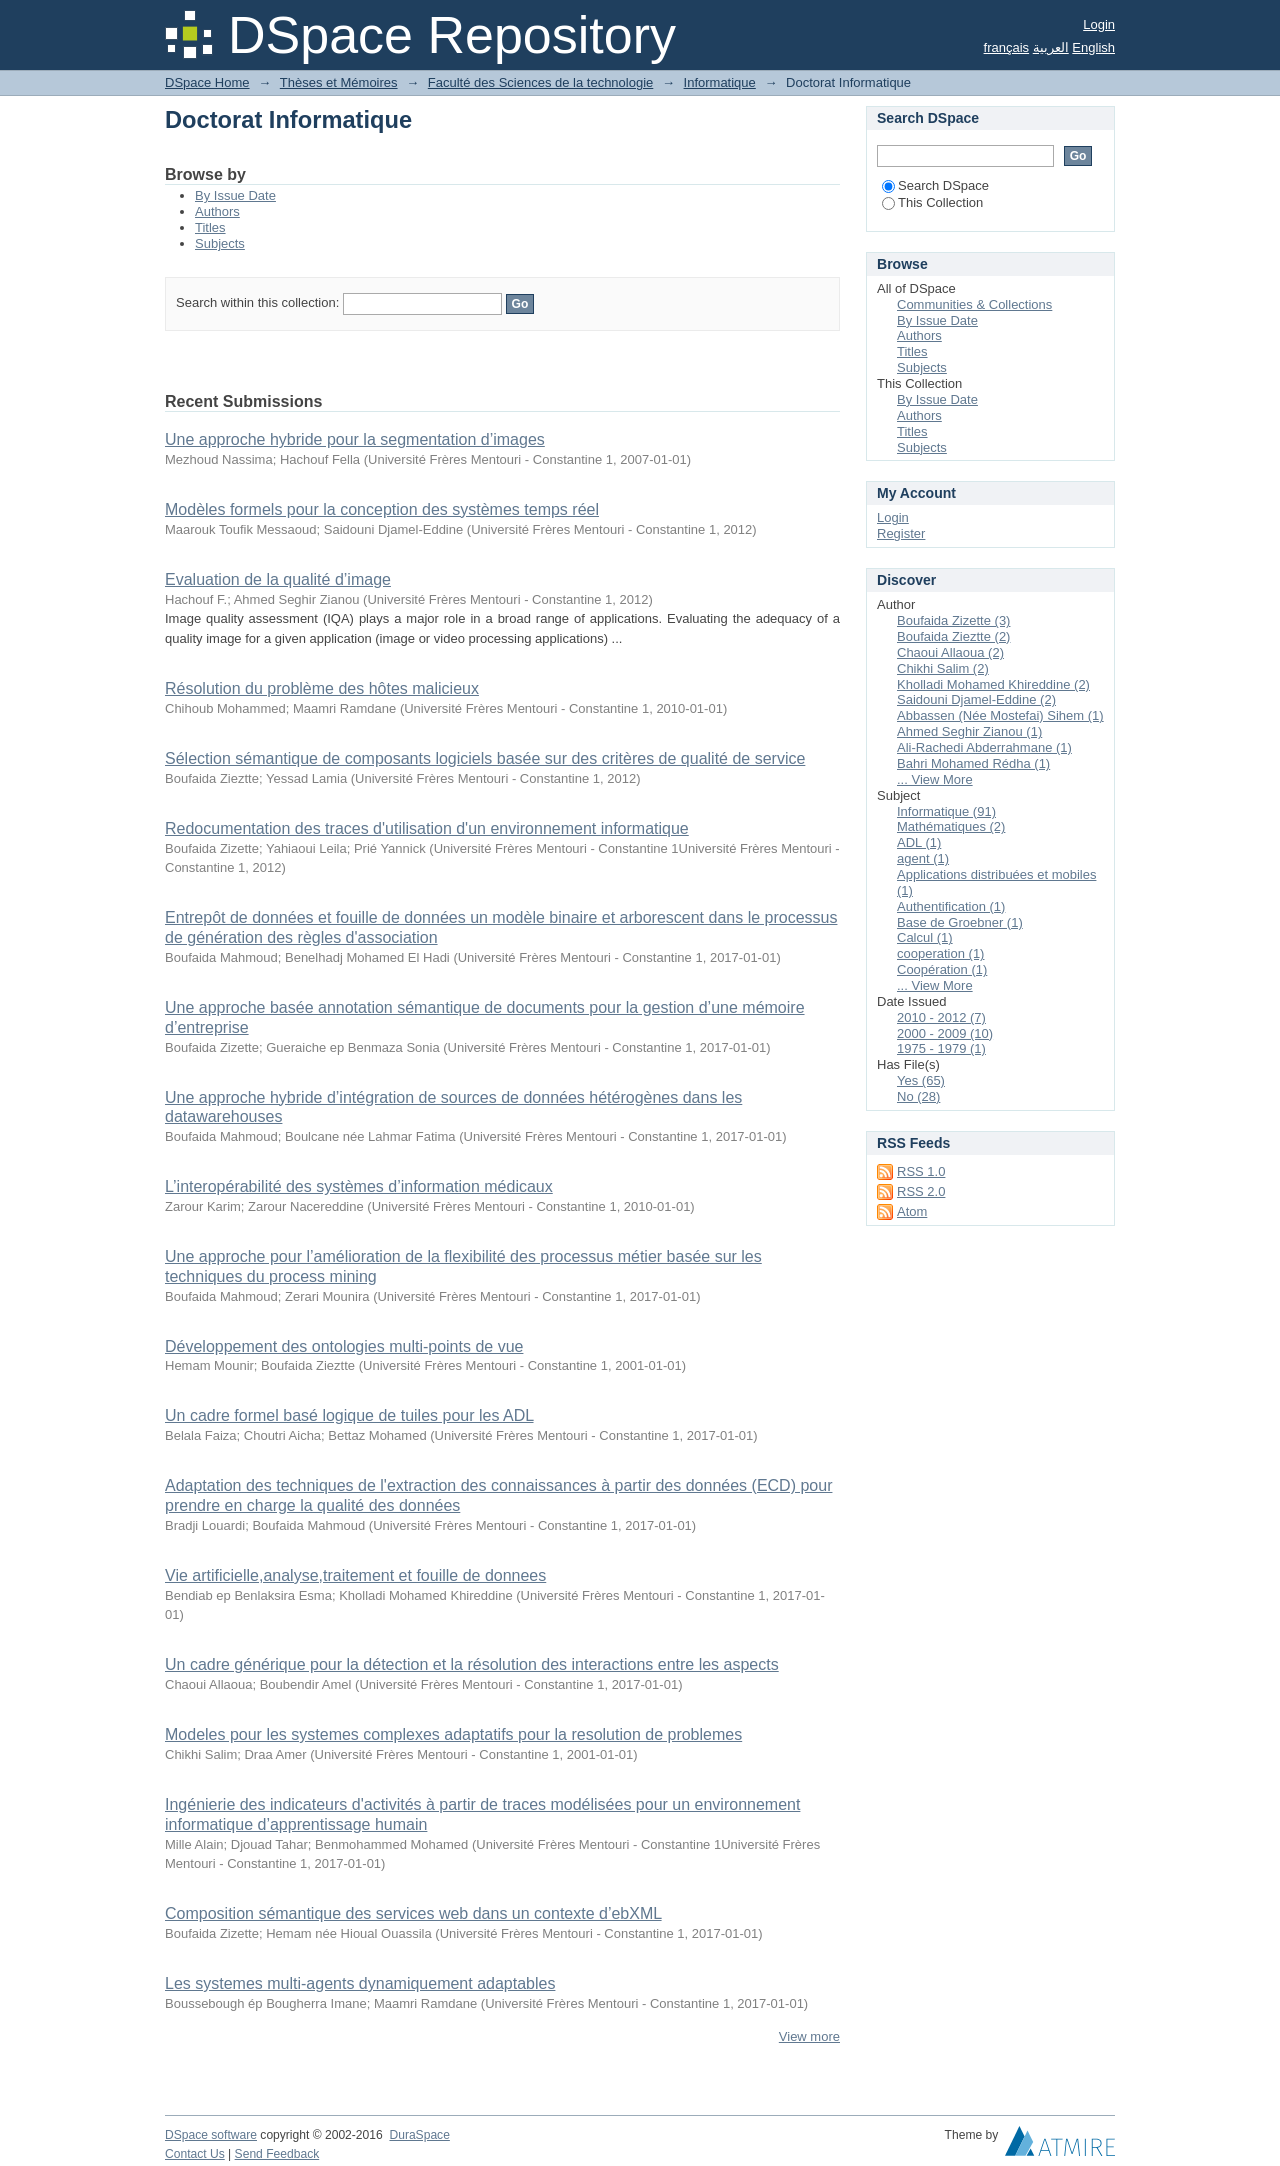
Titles (210, 227)
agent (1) (923, 858)
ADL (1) (919, 842)
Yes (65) (921, 1080)
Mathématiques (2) (951, 826)
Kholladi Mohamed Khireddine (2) (993, 684)
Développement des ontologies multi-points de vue (344, 1346)
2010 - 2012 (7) (941, 1017)
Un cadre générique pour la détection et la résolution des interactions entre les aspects (472, 1664)
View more (809, 2036)
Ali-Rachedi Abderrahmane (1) (984, 747)
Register (901, 533)
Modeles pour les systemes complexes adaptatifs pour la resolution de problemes (453, 1734)
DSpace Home (207, 82)
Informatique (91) (946, 811)
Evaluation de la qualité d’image (278, 579)
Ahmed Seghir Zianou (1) (969, 731)
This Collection (932, 202)
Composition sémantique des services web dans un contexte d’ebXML (413, 1913)
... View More (935, 779)
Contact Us (195, 2154)
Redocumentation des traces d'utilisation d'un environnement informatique (427, 828)
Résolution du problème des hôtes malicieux (322, 688)
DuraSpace (419, 2135)
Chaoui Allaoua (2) (950, 652)
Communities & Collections (974, 304)
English (1093, 47)
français (1007, 47)
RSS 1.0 (921, 1171)
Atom (912, 1211)
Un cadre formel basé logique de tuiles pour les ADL (349, 1415)
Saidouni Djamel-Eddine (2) (976, 699)
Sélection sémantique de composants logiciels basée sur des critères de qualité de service (485, 758)
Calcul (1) (925, 937)
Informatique (720, 82)
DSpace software (211, 2135)
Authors (217, 211)
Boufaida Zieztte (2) (953, 636)
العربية (1051, 47)
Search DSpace (935, 185)
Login (1099, 24)
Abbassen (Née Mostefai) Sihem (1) (1000, 715)
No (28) (918, 1096)
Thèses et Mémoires (339, 82)
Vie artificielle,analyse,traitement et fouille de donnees (355, 1575)
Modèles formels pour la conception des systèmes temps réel (382, 509)
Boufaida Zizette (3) (953, 620)
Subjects (220, 243)
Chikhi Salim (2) (943, 668)
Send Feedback (277, 2154)
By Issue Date (235, 195)
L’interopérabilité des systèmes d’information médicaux (359, 1186)
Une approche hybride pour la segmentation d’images (355, 439)
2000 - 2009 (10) (945, 1033)
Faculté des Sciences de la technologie (540, 82)
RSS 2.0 (921, 1191)
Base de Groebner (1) (960, 922)
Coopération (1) (942, 969)
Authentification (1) (951, 906)
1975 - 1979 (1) (941, 1048)
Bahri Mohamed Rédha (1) (973, 763)
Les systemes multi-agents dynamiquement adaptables (360, 1983)
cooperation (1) (940, 953)
